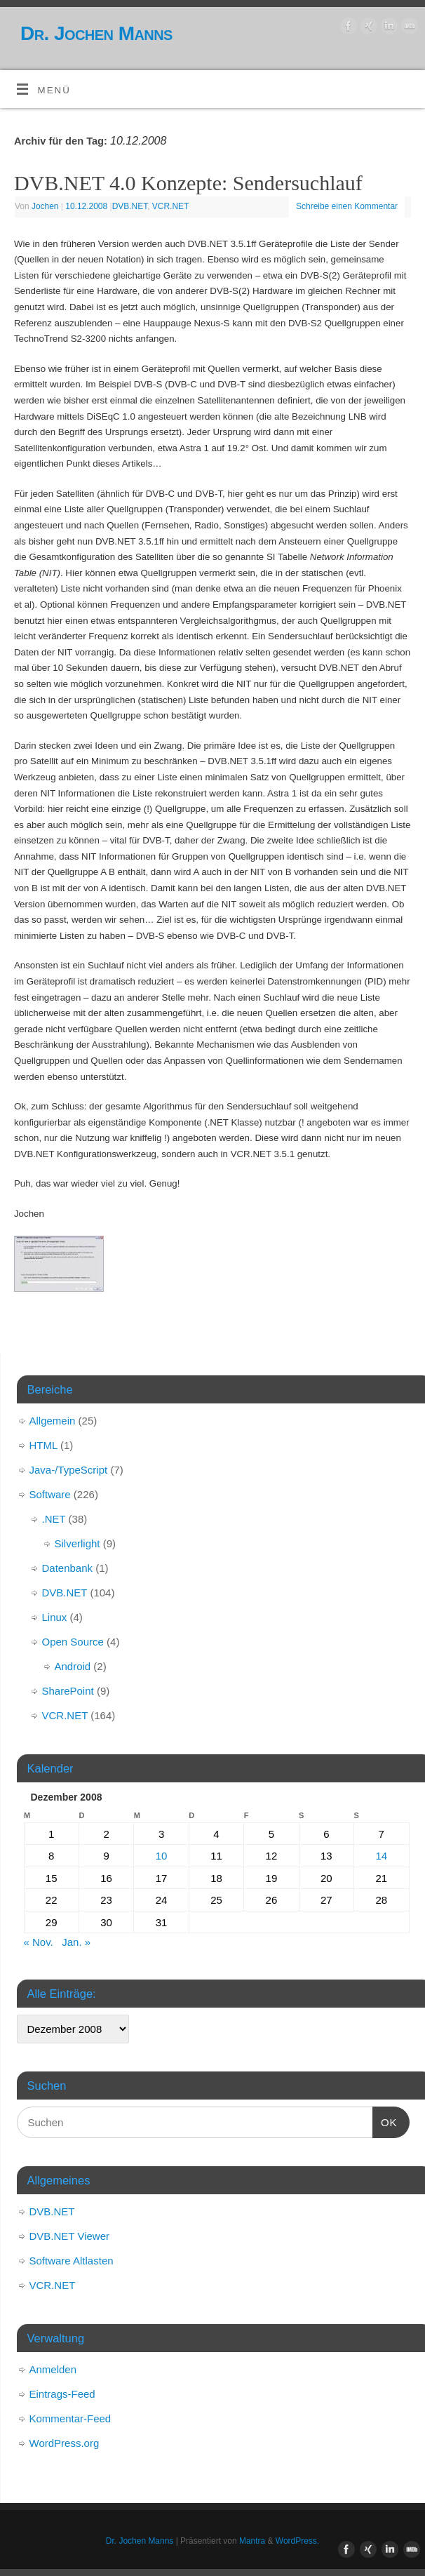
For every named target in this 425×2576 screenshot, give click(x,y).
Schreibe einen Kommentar (347, 206)
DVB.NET (130, 206)
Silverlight (77, 1543)
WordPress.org (64, 2443)
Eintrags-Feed (62, 2394)
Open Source (73, 1642)
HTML (43, 1445)
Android (73, 1666)
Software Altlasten (71, 2261)
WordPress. (297, 2541)
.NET (54, 1519)
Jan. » (76, 1942)
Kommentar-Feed (70, 2418)
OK (385, 2120)
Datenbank (67, 1568)
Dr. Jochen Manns (96, 33)
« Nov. (38, 1942)
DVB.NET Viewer (69, 2236)
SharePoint (68, 1691)
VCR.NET (170, 206)
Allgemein (52, 1421)
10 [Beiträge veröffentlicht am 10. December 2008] (162, 1856)
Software (50, 1494)
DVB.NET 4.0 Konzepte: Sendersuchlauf (188, 182)
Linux (54, 1617)
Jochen (45, 206)
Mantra (252, 2541)
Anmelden (53, 2369)
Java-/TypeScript (68, 1470)
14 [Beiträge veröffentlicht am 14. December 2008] (381, 1856)
